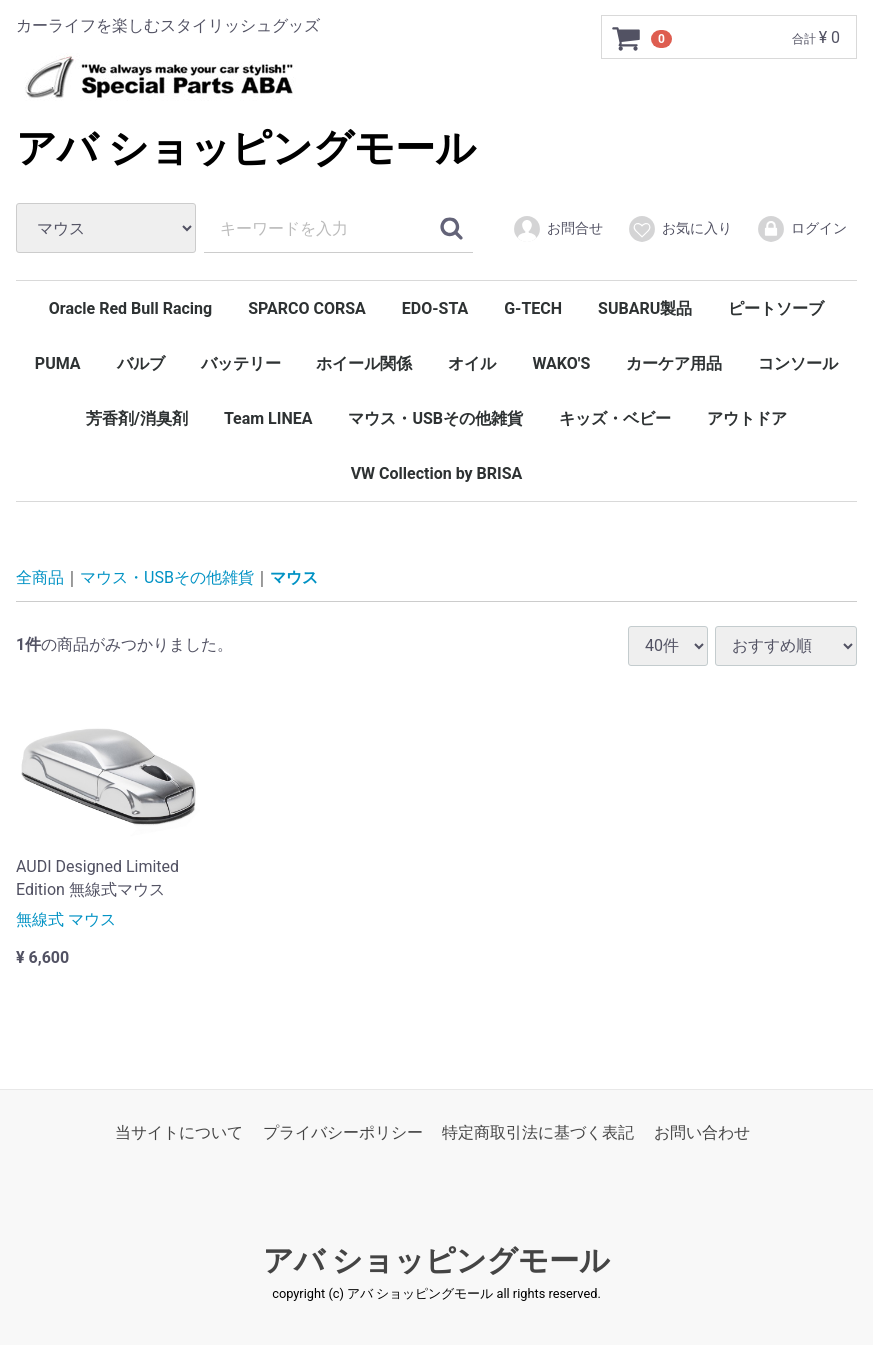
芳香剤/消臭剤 (137, 418)
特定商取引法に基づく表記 (538, 1132)
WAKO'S (561, 363)
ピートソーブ (776, 308)
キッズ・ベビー (615, 418)
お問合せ (557, 229)
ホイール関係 (364, 363)
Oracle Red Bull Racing (130, 308)
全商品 (40, 577)
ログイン (801, 229)
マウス (294, 577)
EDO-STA (435, 308)
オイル (472, 363)
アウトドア (747, 418)
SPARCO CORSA (307, 308)
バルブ (141, 363)
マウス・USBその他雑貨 (435, 418)
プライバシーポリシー (343, 1132)
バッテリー (241, 363)
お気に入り (679, 229)
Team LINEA (268, 418)
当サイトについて (179, 1132)
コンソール (798, 363)
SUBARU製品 (645, 308)
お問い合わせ (702, 1132)
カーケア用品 (674, 363)
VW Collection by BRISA (437, 473)
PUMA (58, 363)
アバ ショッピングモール (246, 148)
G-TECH (533, 308)
